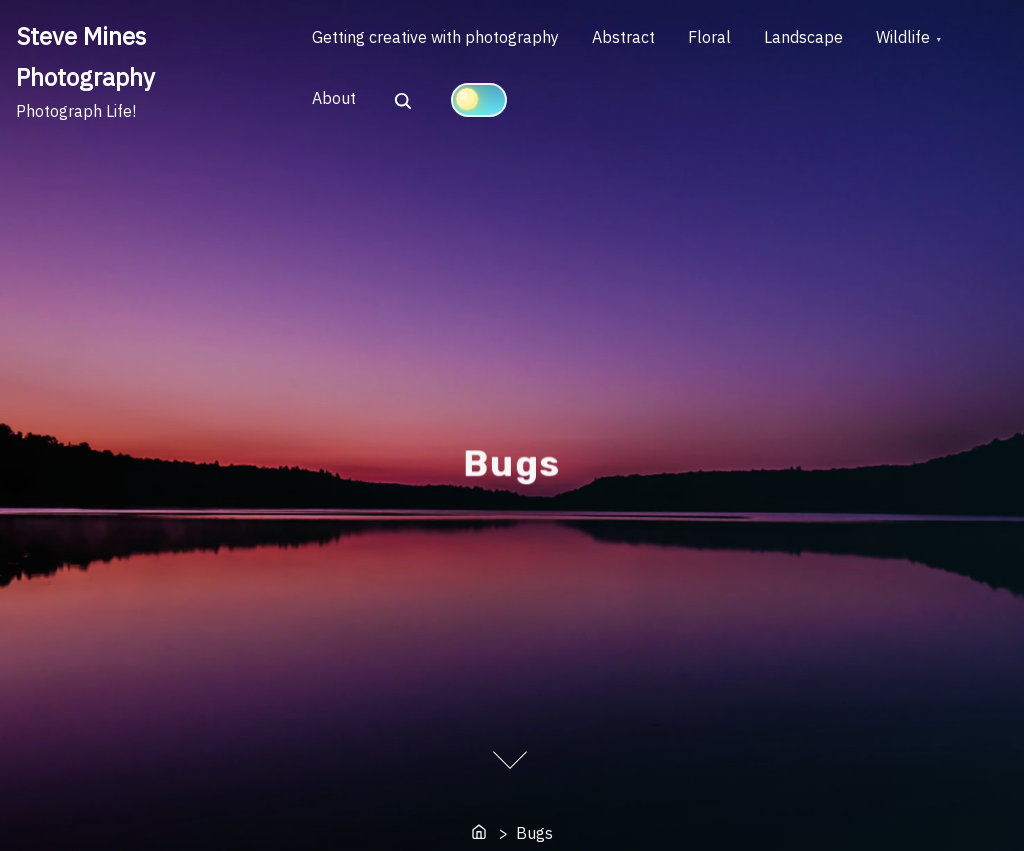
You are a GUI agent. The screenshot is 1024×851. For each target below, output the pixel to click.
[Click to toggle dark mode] (486, 107)
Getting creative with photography (439, 41)
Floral (727, 41)
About (338, 108)
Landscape (828, 41)
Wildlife (935, 41)
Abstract (634, 41)
